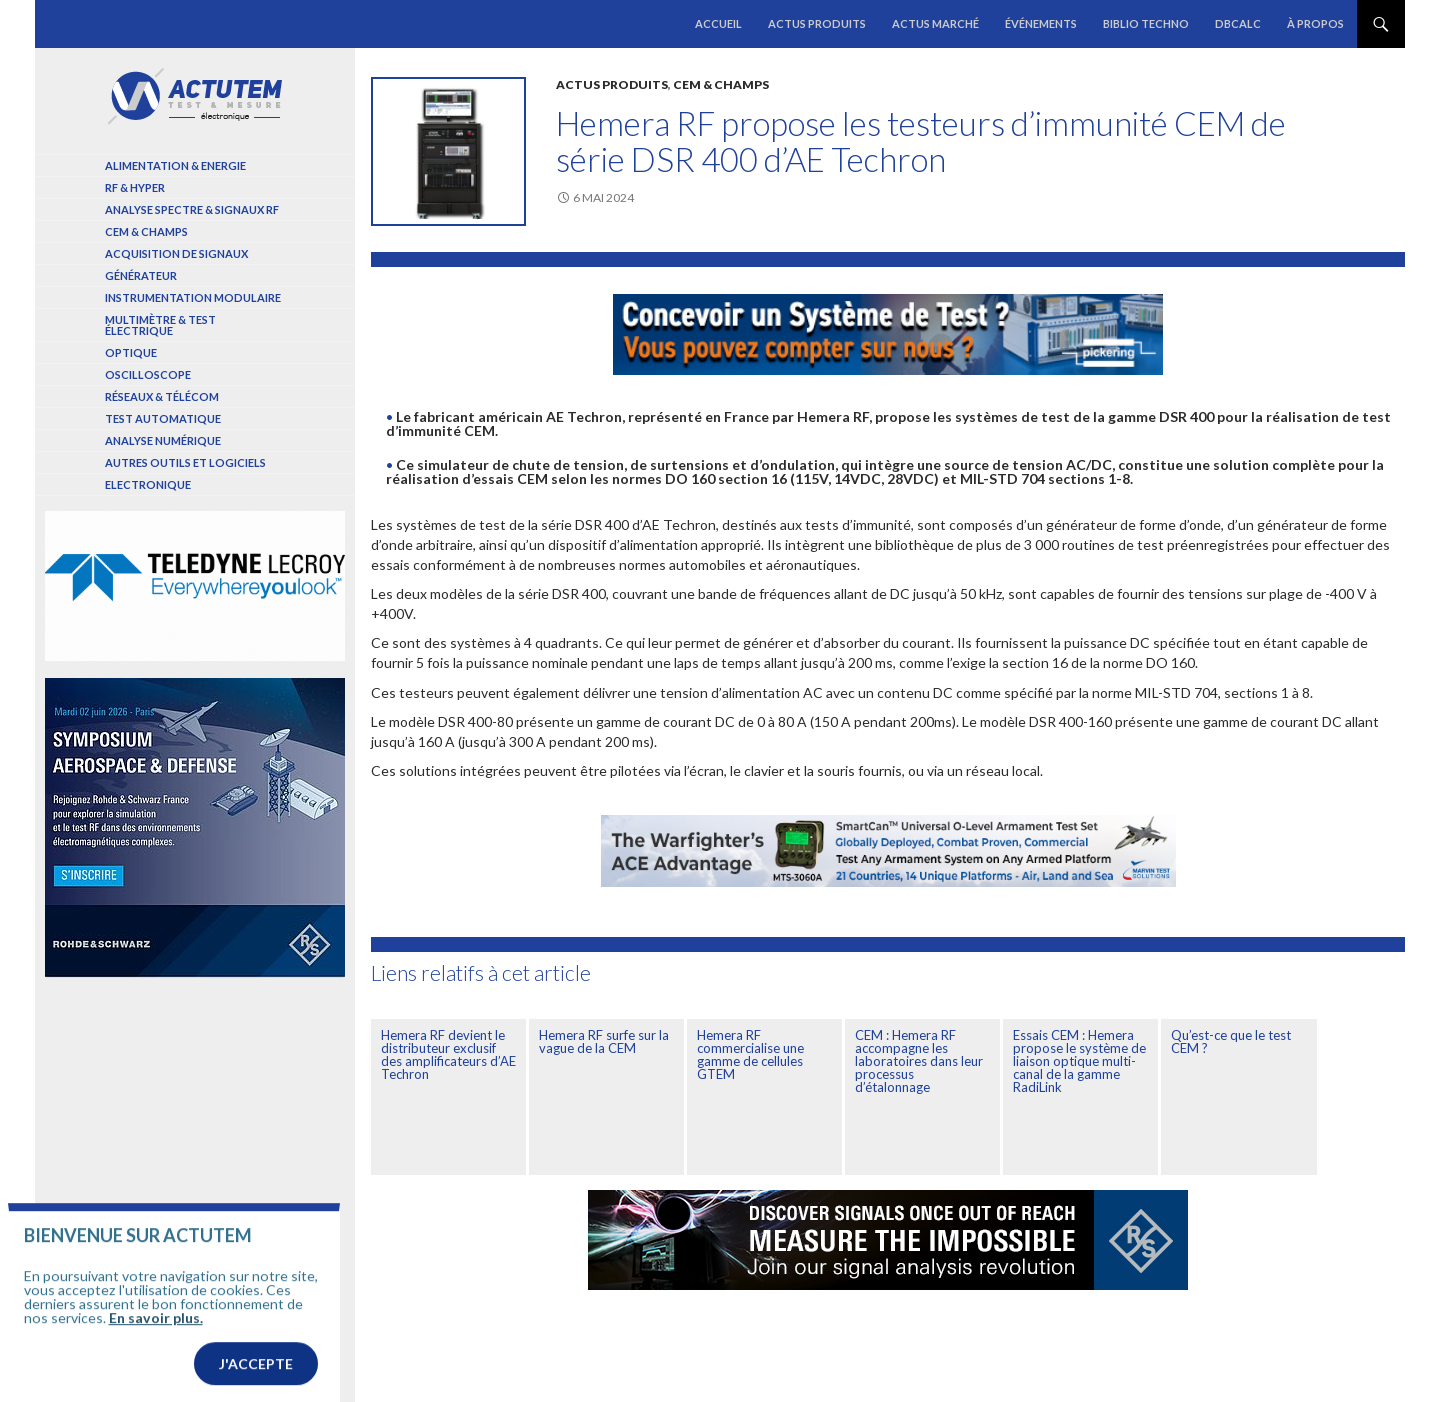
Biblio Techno (1146, 23)
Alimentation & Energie (175, 165)
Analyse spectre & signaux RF (192, 209)
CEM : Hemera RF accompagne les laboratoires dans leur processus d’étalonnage (919, 1061)
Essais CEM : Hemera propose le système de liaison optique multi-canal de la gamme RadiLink (1079, 1061)
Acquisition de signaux (176, 253)
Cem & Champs (721, 84)
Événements (1041, 23)
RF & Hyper (135, 187)
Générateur (141, 275)
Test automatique (163, 418)
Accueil (718, 23)
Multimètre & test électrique (160, 325)
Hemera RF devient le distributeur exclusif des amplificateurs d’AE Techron (448, 1054)
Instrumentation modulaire (193, 297)
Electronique (148, 484)
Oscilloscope (148, 374)
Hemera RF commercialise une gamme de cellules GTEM (750, 1054)
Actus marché (935, 23)
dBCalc (1238, 23)
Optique (131, 352)
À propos (1315, 23)
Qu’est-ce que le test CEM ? (1231, 1041)
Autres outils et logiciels (185, 462)
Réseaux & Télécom (162, 396)
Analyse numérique (163, 440)
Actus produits (817, 23)
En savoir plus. (156, 1349)
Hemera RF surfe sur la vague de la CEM (604, 1041)
